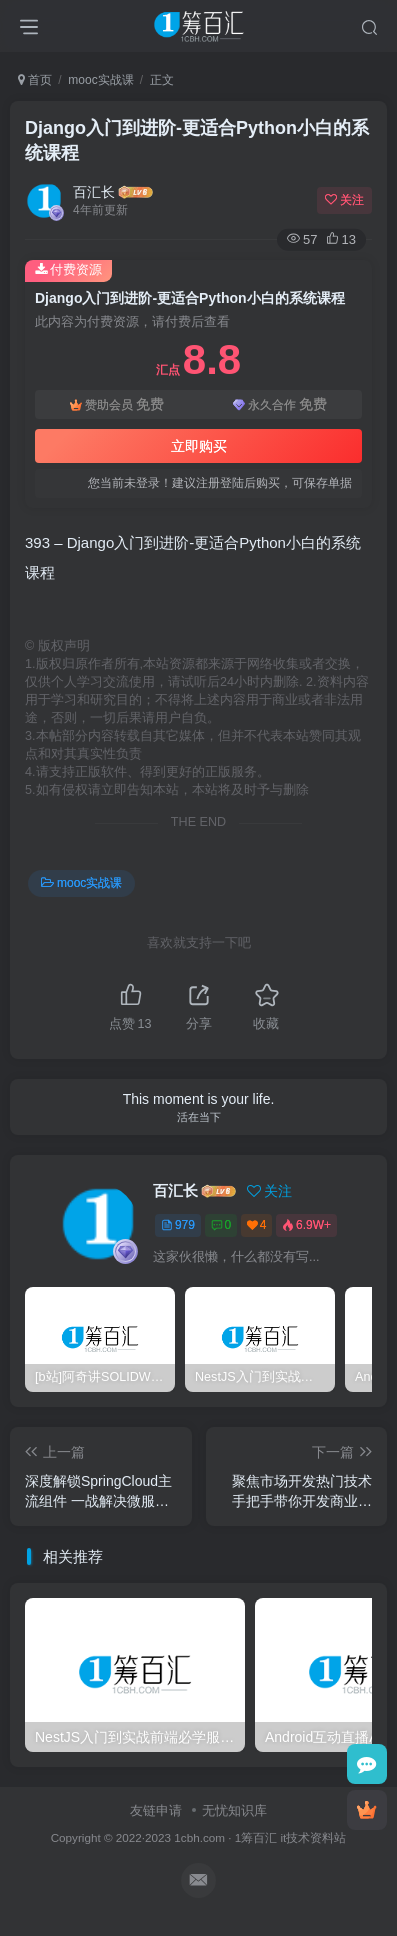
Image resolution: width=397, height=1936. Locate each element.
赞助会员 (117, 404)
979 (178, 1225)
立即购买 (199, 446)
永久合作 (280, 404)
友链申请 (156, 1810)
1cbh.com (199, 1837)
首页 (35, 80)
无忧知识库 (234, 1810)
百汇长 (94, 192)
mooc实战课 (100, 80)
